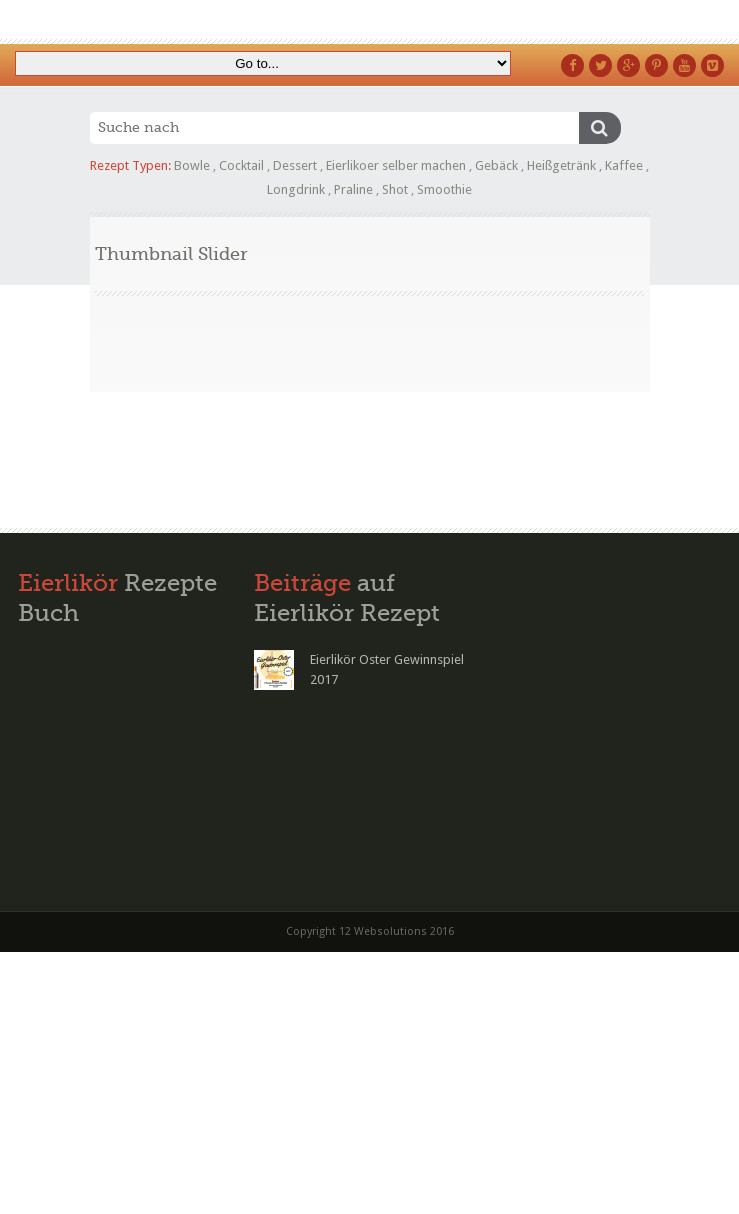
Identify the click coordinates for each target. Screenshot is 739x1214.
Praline (353, 189)
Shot (395, 189)
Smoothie (444, 189)
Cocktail (241, 165)
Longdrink (296, 189)
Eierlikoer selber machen (396, 165)
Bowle (192, 165)
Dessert (295, 165)
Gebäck (496, 165)
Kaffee (624, 165)
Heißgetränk (561, 165)
